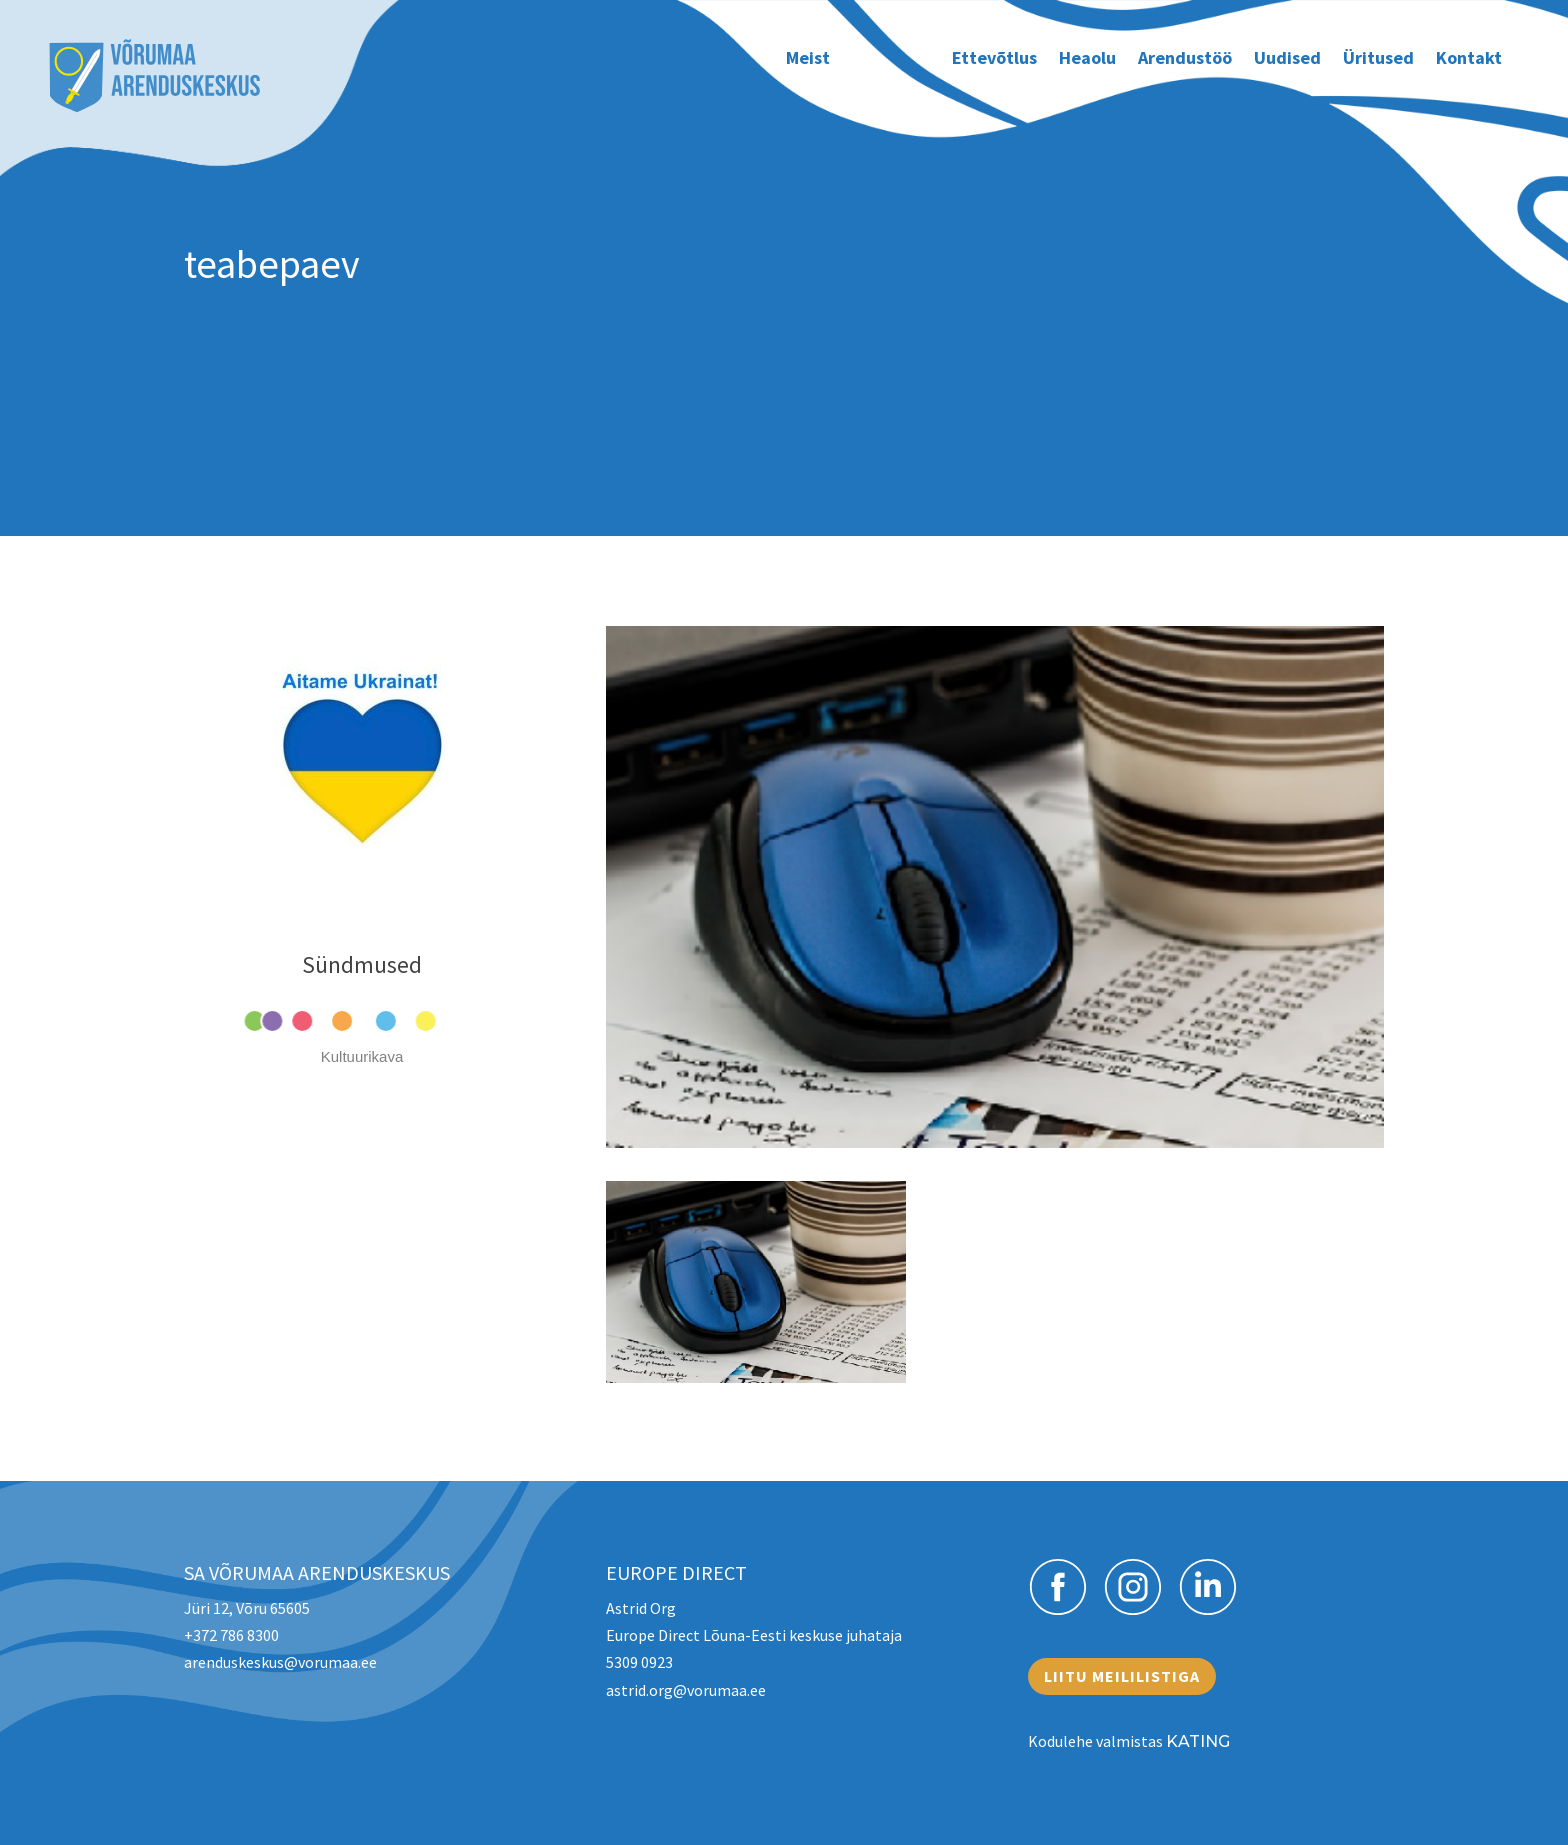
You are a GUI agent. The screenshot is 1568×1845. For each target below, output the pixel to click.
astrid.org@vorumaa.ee (686, 1690)
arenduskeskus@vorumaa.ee (280, 1662)
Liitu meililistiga (1122, 1676)
